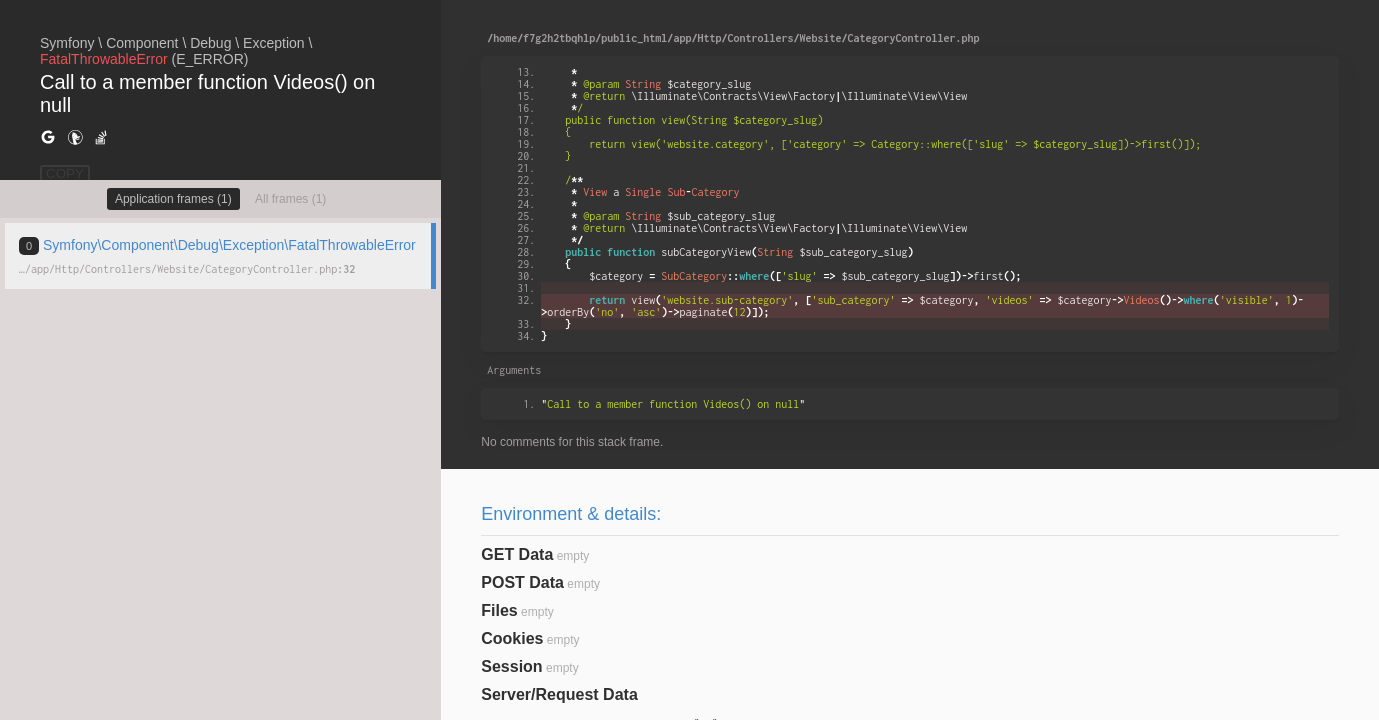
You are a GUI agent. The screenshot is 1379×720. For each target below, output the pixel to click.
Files (499, 610)
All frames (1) (290, 199)
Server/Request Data (559, 694)
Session (511, 666)
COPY (65, 173)
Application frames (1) (173, 199)
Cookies (512, 638)
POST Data (522, 582)
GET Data (517, 554)
